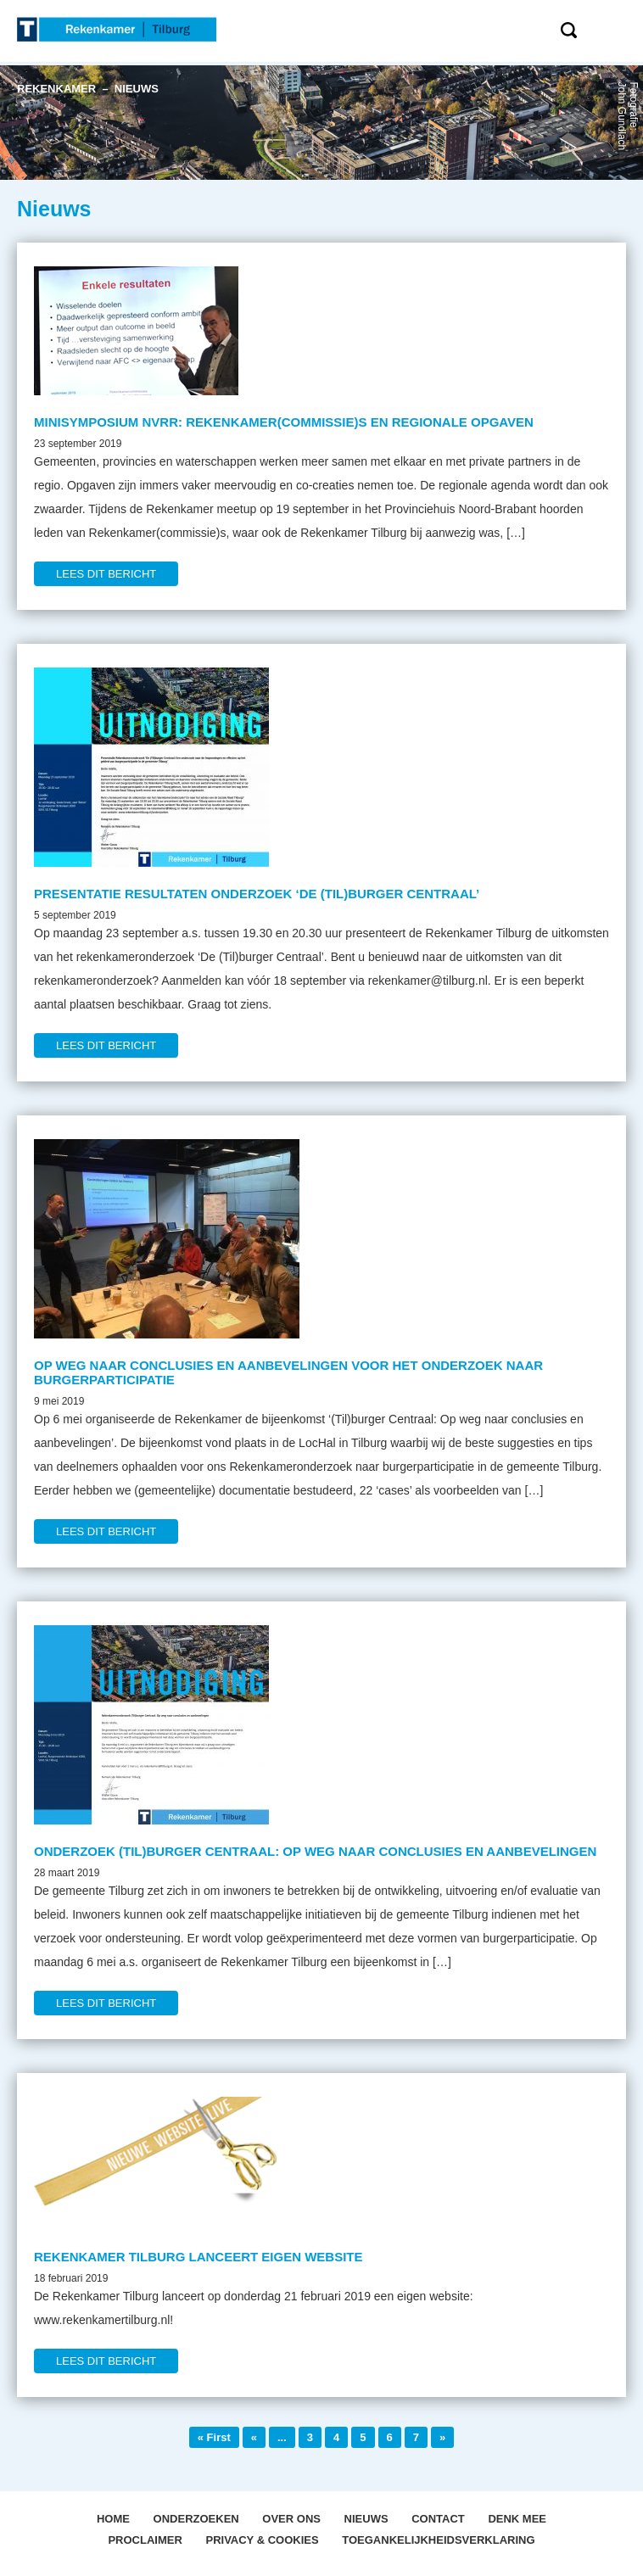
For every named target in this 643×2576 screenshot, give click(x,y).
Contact (438, 2518)
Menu (619, 29)
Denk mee (517, 2518)
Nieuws (366, 2518)
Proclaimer (145, 2540)
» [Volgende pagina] (442, 2437)
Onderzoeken (196, 2518)
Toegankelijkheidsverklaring (438, 2540)
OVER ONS (291, 2518)
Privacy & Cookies (261, 2540)
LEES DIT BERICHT (106, 573)
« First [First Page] (214, 2437)
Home (113, 2518)
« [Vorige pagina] (254, 2437)
